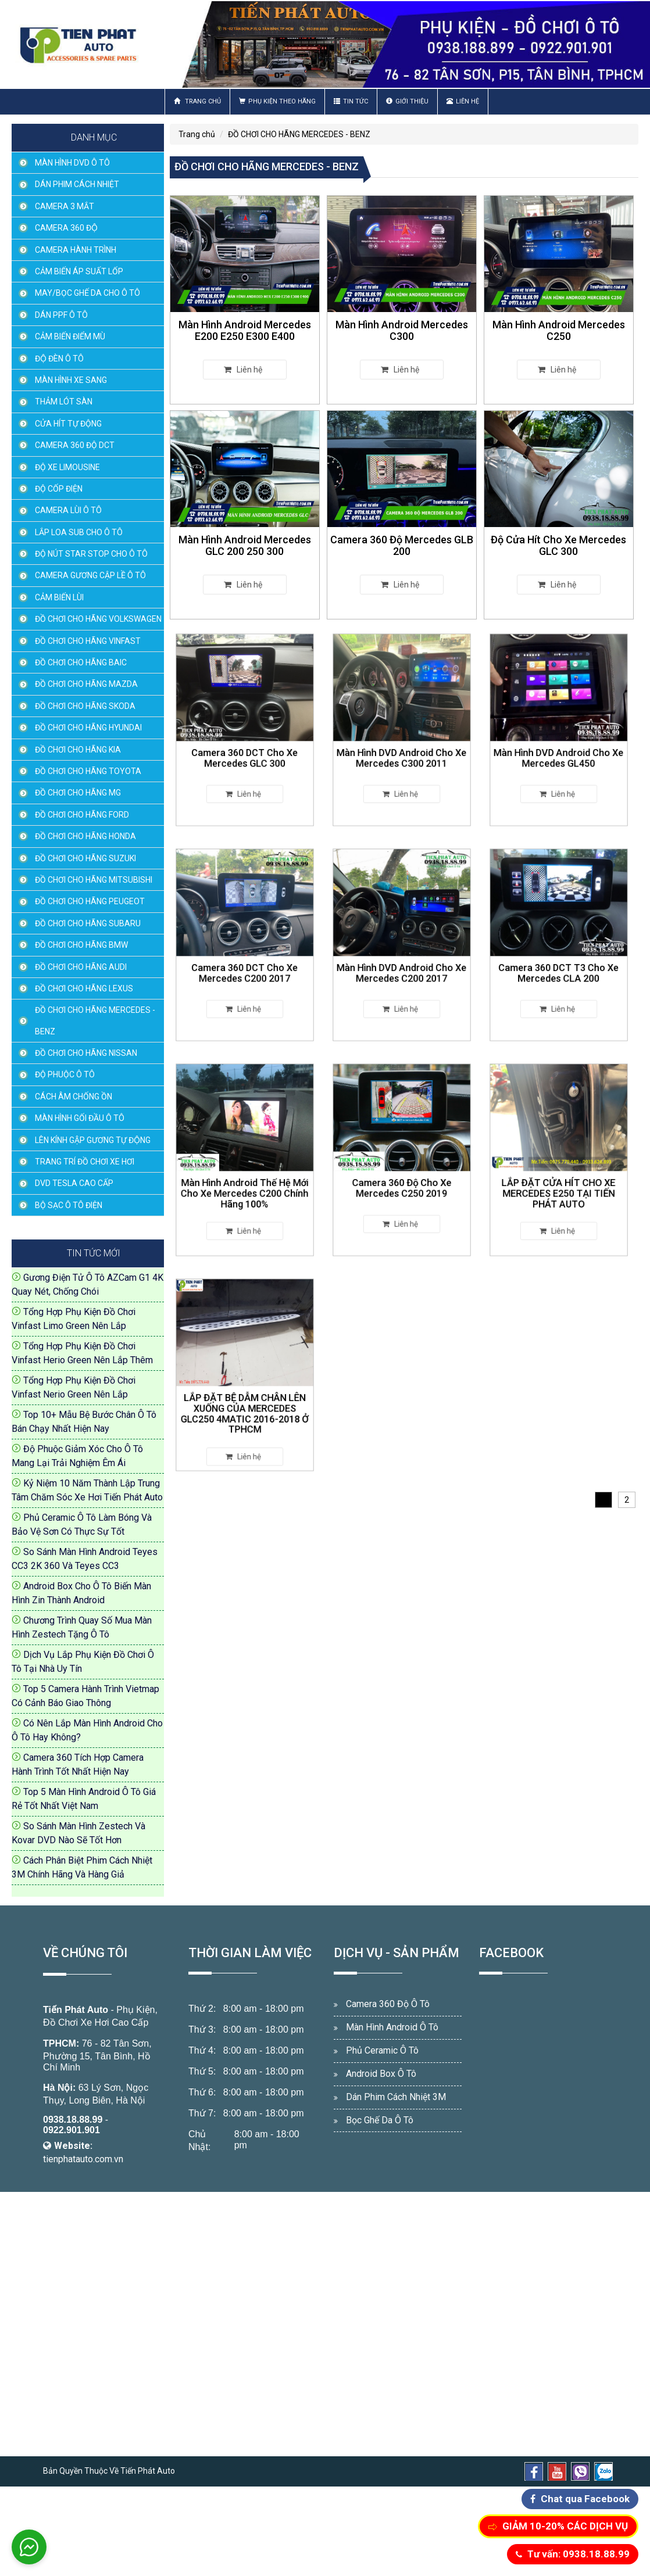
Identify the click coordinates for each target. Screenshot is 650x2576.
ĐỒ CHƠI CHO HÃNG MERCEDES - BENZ (95, 1020)
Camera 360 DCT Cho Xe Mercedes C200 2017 (245, 956)
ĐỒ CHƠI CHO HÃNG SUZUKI (85, 858)
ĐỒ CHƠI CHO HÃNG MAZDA (86, 684)
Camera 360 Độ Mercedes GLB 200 (401, 545)
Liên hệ (463, 101)
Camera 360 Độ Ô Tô (388, 2003)
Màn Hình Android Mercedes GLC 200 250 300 (244, 545)
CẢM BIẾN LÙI (59, 597)
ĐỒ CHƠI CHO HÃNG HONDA (85, 836)
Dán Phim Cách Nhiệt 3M (396, 2096)
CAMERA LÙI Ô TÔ (68, 510)
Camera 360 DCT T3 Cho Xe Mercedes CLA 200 (559, 956)
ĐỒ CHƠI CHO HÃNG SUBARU (88, 923)
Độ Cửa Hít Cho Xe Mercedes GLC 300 (558, 545)
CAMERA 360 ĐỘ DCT (75, 445)
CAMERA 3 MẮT (64, 206)
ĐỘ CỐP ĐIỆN (59, 488)
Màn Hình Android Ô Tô (392, 2027)
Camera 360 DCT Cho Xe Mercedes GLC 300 (245, 741)
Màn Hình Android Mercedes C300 (401, 330)
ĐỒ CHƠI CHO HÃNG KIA (78, 749)
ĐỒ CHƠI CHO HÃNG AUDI (81, 967)
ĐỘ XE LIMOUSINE (67, 467)
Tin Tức (351, 101)
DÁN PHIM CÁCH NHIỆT (77, 184)
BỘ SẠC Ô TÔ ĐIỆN (68, 1205)
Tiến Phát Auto (75, 2010)
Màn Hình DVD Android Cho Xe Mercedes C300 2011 (401, 741)
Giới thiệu (407, 101)
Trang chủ (197, 101)
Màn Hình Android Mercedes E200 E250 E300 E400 (244, 330)
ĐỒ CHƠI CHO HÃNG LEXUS (84, 988)
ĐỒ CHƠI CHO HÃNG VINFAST (88, 641)
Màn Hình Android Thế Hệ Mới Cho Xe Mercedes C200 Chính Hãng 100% (245, 1173)
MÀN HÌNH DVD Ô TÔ (72, 162)
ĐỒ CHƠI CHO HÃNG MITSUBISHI (93, 879)
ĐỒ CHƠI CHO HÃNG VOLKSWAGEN (98, 619)
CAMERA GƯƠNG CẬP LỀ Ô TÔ (90, 575)
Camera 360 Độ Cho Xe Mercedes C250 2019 (402, 1171)
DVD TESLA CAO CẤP (74, 1183)
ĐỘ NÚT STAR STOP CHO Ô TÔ (91, 553)
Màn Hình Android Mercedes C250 (558, 330)
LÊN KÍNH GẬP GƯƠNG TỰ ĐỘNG (93, 1140)
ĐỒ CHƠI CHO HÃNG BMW (81, 945)
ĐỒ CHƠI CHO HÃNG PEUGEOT (90, 901)
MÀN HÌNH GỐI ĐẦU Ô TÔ (79, 1118)
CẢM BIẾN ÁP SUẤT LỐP (79, 271)
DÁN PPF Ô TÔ (61, 315)
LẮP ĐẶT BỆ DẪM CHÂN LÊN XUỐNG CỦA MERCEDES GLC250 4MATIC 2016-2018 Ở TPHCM (245, 1391)
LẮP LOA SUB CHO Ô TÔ (79, 532)
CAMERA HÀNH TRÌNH (75, 250)
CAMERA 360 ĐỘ (66, 227)
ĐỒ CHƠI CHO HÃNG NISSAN (86, 1053)
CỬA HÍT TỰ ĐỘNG (68, 423)
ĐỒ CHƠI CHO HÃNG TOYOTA (88, 771)
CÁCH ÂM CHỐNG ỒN (73, 1096)
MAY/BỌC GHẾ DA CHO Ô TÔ (87, 293)
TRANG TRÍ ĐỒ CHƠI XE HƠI (84, 1161)
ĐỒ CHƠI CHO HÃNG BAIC (81, 662)
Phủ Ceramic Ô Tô (382, 2050)
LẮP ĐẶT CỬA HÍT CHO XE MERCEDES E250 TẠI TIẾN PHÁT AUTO (559, 1173)
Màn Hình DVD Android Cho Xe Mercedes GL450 (558, 741)
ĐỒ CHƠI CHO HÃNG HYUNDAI (88, 727)
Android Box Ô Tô (381, 2073)
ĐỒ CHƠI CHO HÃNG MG (78, 792)
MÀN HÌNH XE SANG (71, 380)
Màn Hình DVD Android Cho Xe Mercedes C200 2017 (401, 956)
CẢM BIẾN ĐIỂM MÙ (70, 336)
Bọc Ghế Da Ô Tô (379, 2120)
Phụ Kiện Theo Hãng (277, 101)
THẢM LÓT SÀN (63, 401)
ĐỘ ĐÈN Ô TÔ (59, 358)
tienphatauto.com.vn (83, 2159)
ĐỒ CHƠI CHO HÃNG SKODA (85, 706)
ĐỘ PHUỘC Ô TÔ (65, 1074)
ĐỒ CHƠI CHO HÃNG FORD (82, 814)
